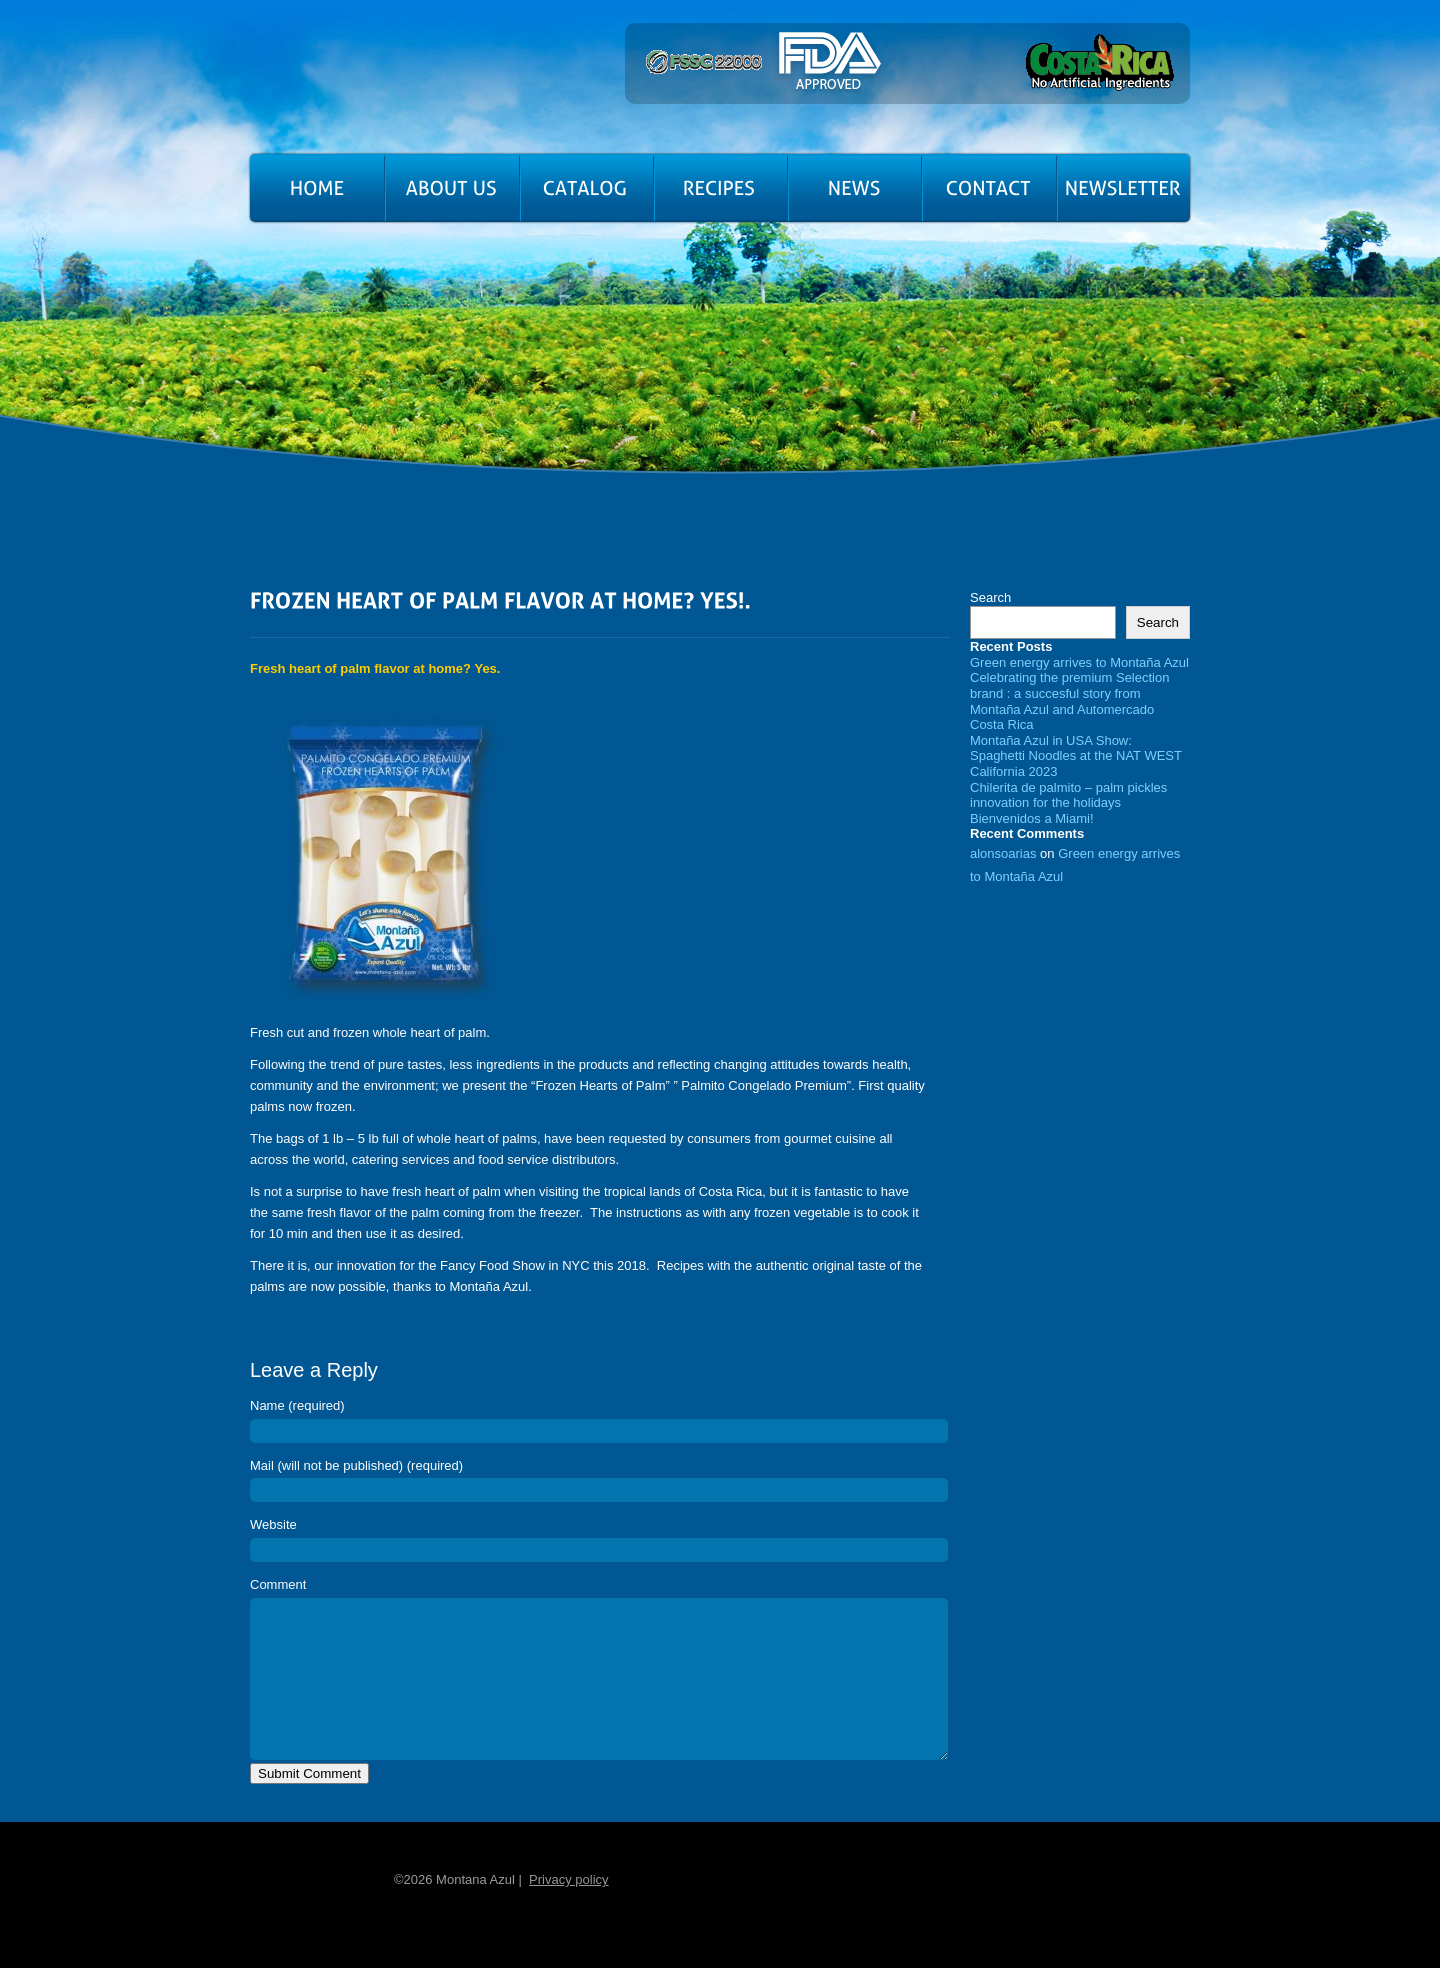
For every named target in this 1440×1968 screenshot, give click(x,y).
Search (990, 597)
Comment (278, 1584)
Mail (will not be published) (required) (356, 1465)
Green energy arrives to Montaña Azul (1079, 662)
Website (273, 1524)
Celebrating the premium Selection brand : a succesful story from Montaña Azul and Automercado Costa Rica (1069, 701)
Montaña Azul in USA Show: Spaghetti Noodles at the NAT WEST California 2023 (1076, 756)
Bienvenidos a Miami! (1032, 818)
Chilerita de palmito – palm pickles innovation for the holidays (1068, 795)
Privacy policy (568, 1909)
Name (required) (297, 1405)
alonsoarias (1003, 853)
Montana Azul (361, 84)
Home (309, 1907)
